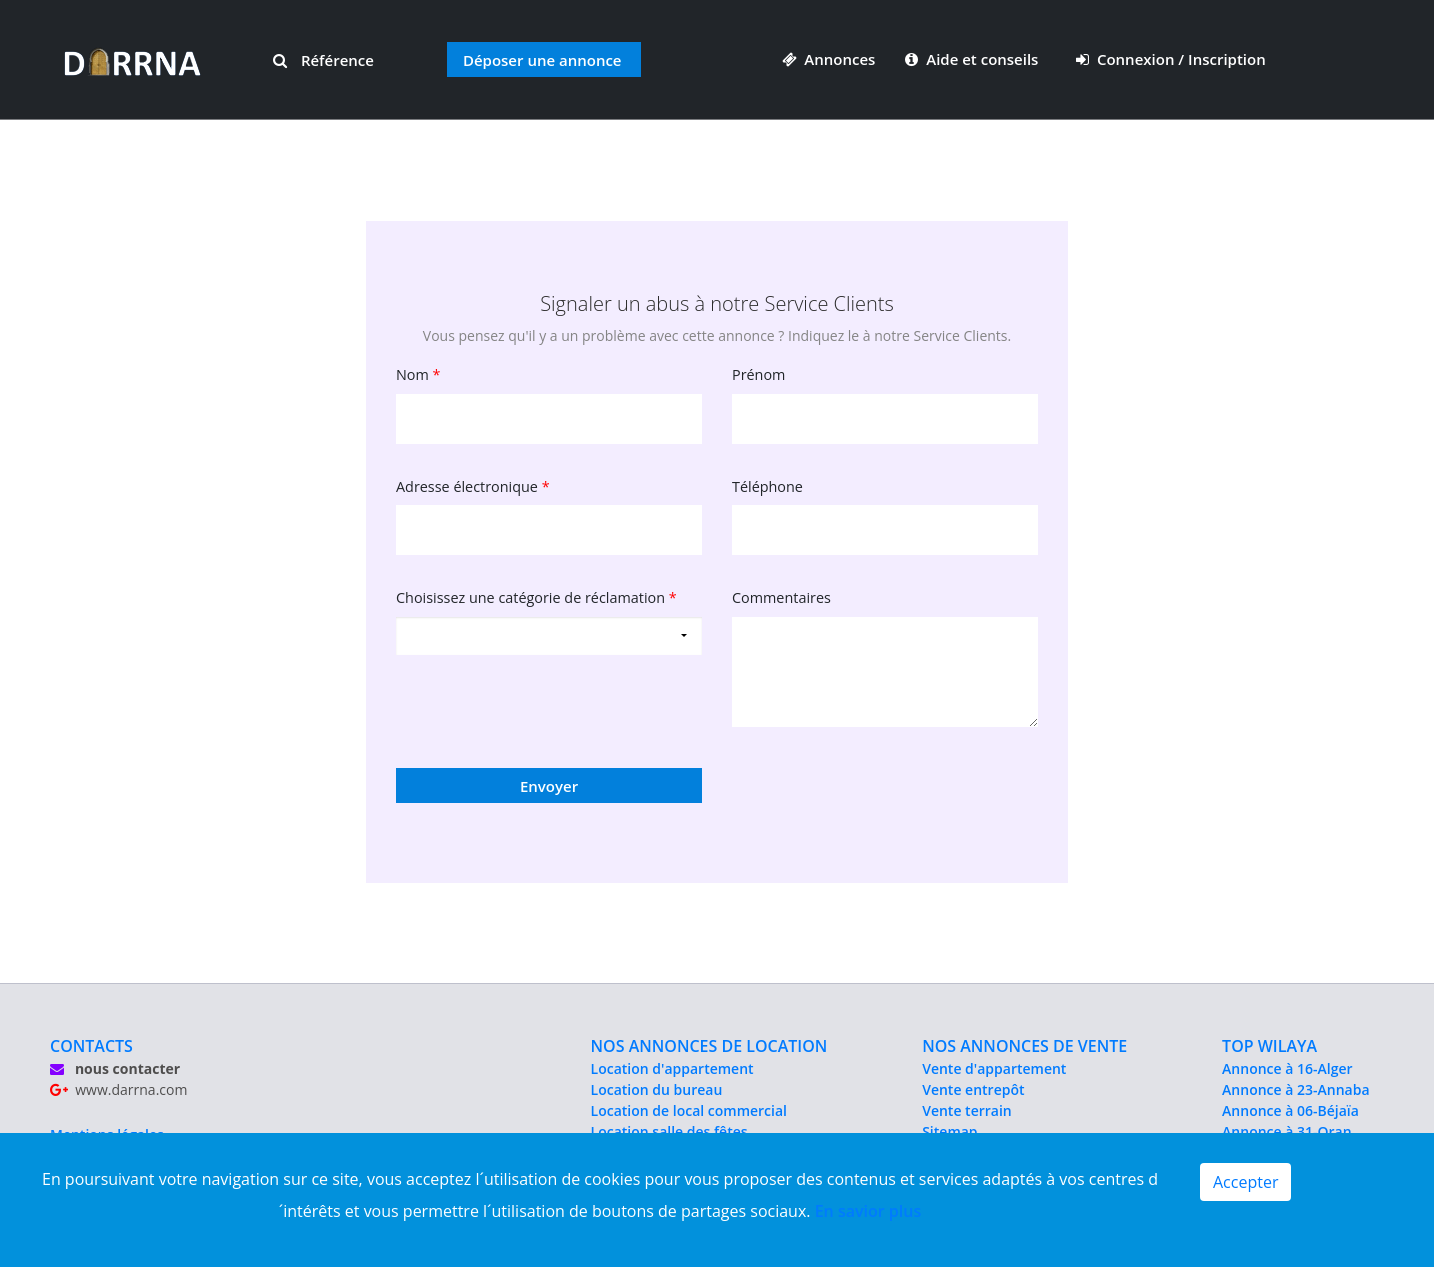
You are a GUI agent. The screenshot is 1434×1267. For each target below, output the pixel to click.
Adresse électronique (473, 486)
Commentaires (781, 597)
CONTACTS (91, 1046)
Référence (323, 60)
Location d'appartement (672, 1068)
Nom (418, 374)
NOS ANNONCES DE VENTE (1024, 1046)
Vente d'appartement (994, 1068)
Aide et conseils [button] (973, 59)
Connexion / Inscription (1171, 59)
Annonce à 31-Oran (1287, 1131)
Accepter (1245, 1182)
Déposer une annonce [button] (542, 60)
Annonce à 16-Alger (1287, 1068)
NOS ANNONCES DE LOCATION (709, 1046)
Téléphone (767, 486)
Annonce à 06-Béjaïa (1290, 1110)
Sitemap (949, 1131)
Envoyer (549, 786)
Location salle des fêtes (669, 1131)
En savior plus (868, 1211)
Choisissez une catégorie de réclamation (536, 597)
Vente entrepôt (973, 1089)
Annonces (829, 59)
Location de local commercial (689, 1110)
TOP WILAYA (1269, 1046)
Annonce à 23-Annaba (1295, 1089)
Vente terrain (967, 1110)
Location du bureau (657, 1089)
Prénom (758, 374)
